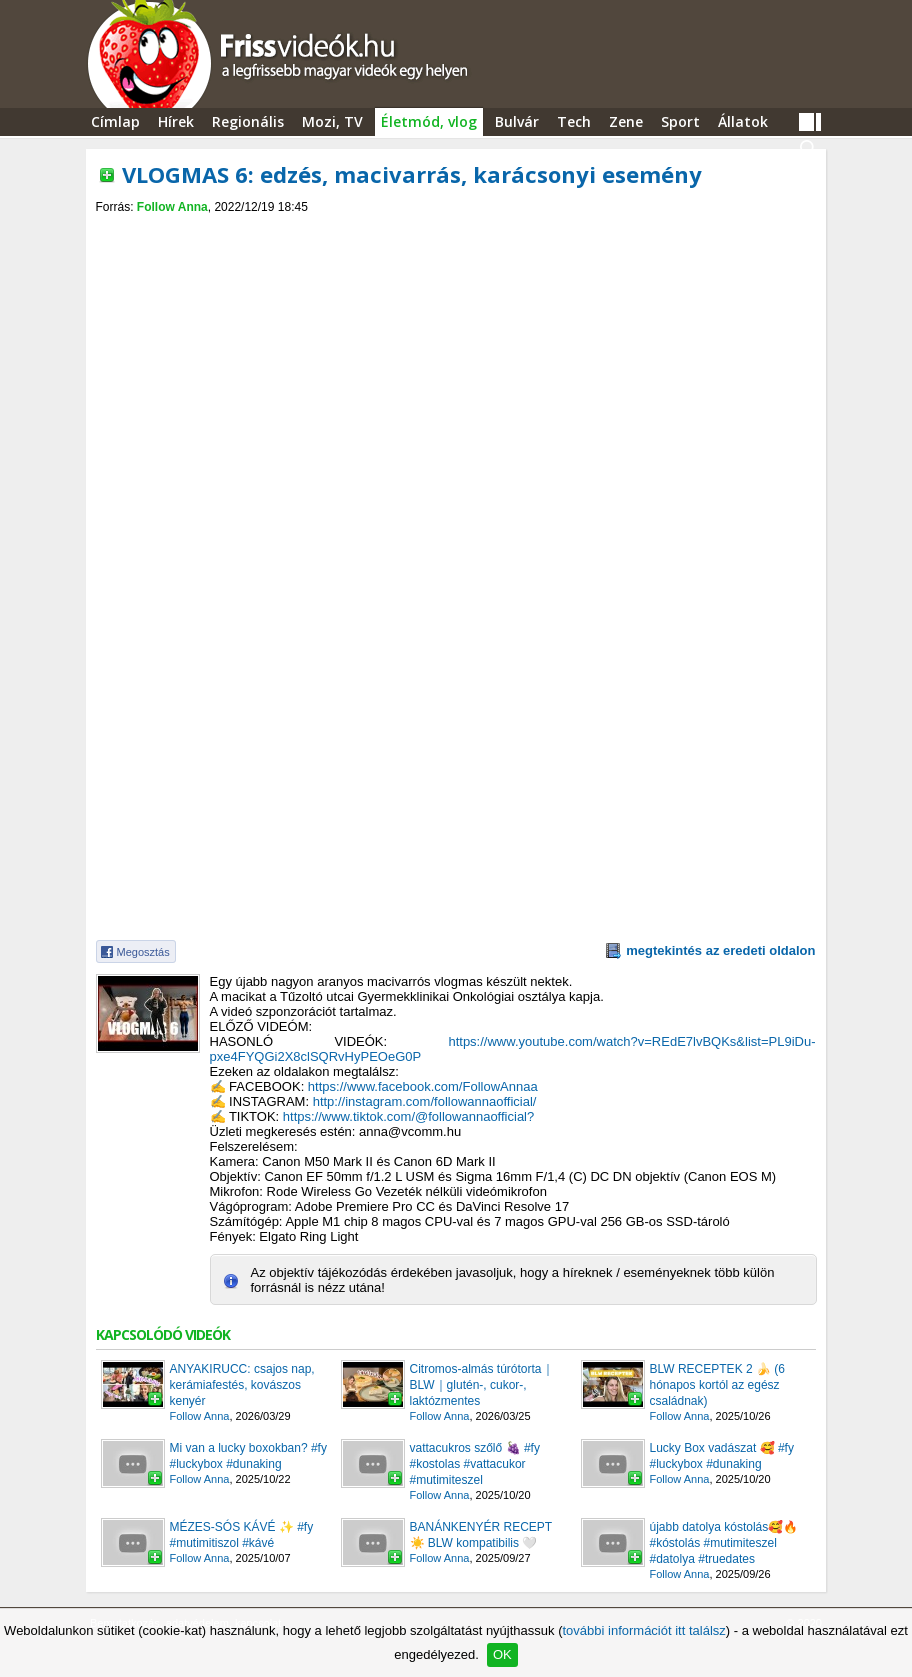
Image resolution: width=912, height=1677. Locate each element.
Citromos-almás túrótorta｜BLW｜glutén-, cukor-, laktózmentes (482, 1385)
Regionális (248, 121)
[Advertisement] (456, 231)
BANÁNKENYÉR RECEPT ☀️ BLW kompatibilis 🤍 (481, 1535)
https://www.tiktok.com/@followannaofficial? (408, 1116)
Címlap (115, 121)
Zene (626, 121)
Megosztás (143, 952)
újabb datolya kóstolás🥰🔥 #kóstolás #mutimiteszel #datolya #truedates (724, 1543)
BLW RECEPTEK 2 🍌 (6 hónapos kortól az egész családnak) (717, 1385)
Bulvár (517, 121)
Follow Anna (172, 207)
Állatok (743, 121)
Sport (680, 121)
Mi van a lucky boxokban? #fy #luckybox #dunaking (248, 1456)
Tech (574, 121)
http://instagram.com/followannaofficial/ (425, 1101)
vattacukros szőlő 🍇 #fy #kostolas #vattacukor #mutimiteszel (475, 1464)
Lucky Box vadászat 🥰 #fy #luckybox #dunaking (722, 1456)
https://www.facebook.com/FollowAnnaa (423, 1086)
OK (502, 1654)
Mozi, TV (332, 121)
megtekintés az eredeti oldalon (720, 950)
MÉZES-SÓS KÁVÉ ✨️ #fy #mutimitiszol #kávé (242, 1535)
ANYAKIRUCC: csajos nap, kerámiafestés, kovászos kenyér (242, 1385)
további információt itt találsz (643, 1630)
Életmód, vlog (429, 121)
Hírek (176, 121)
